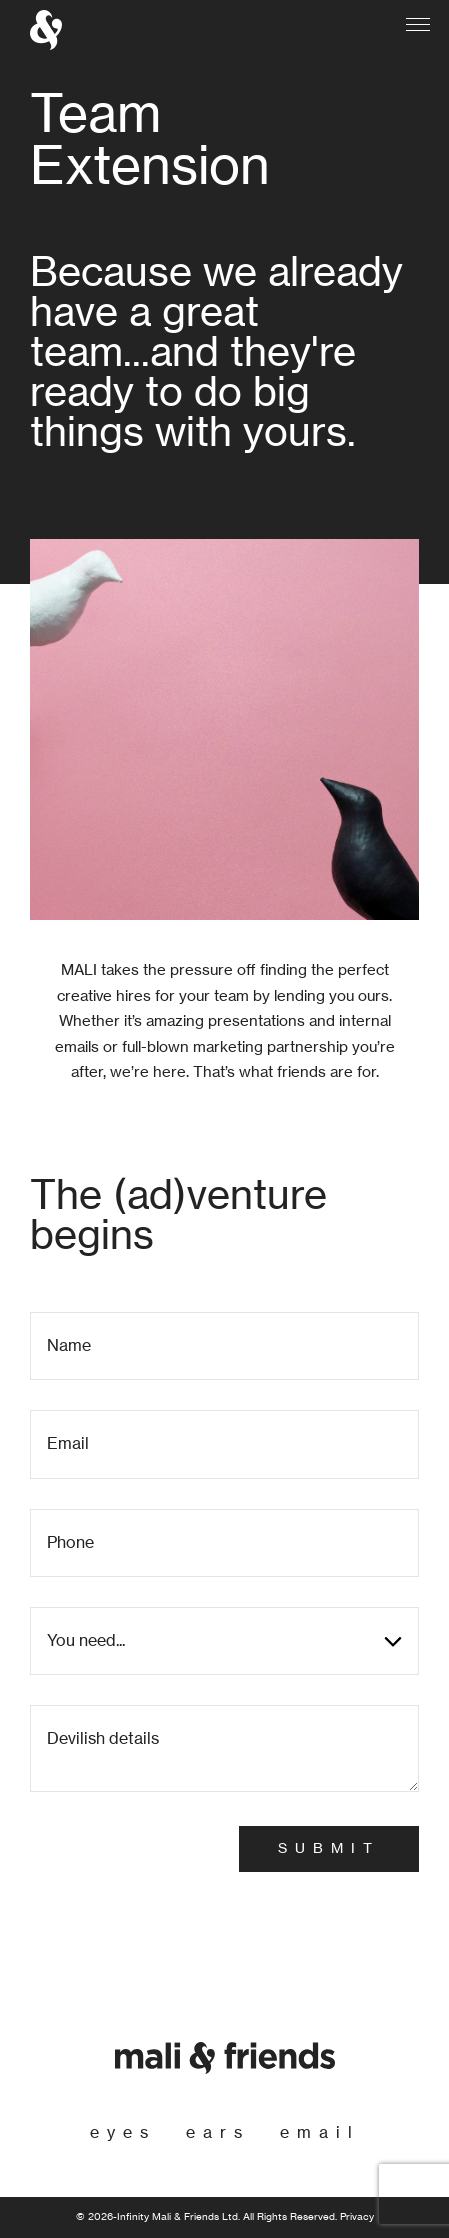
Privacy (357, 2217)
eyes (123, 2133)
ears (218, 2133)
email (320, 2133)
